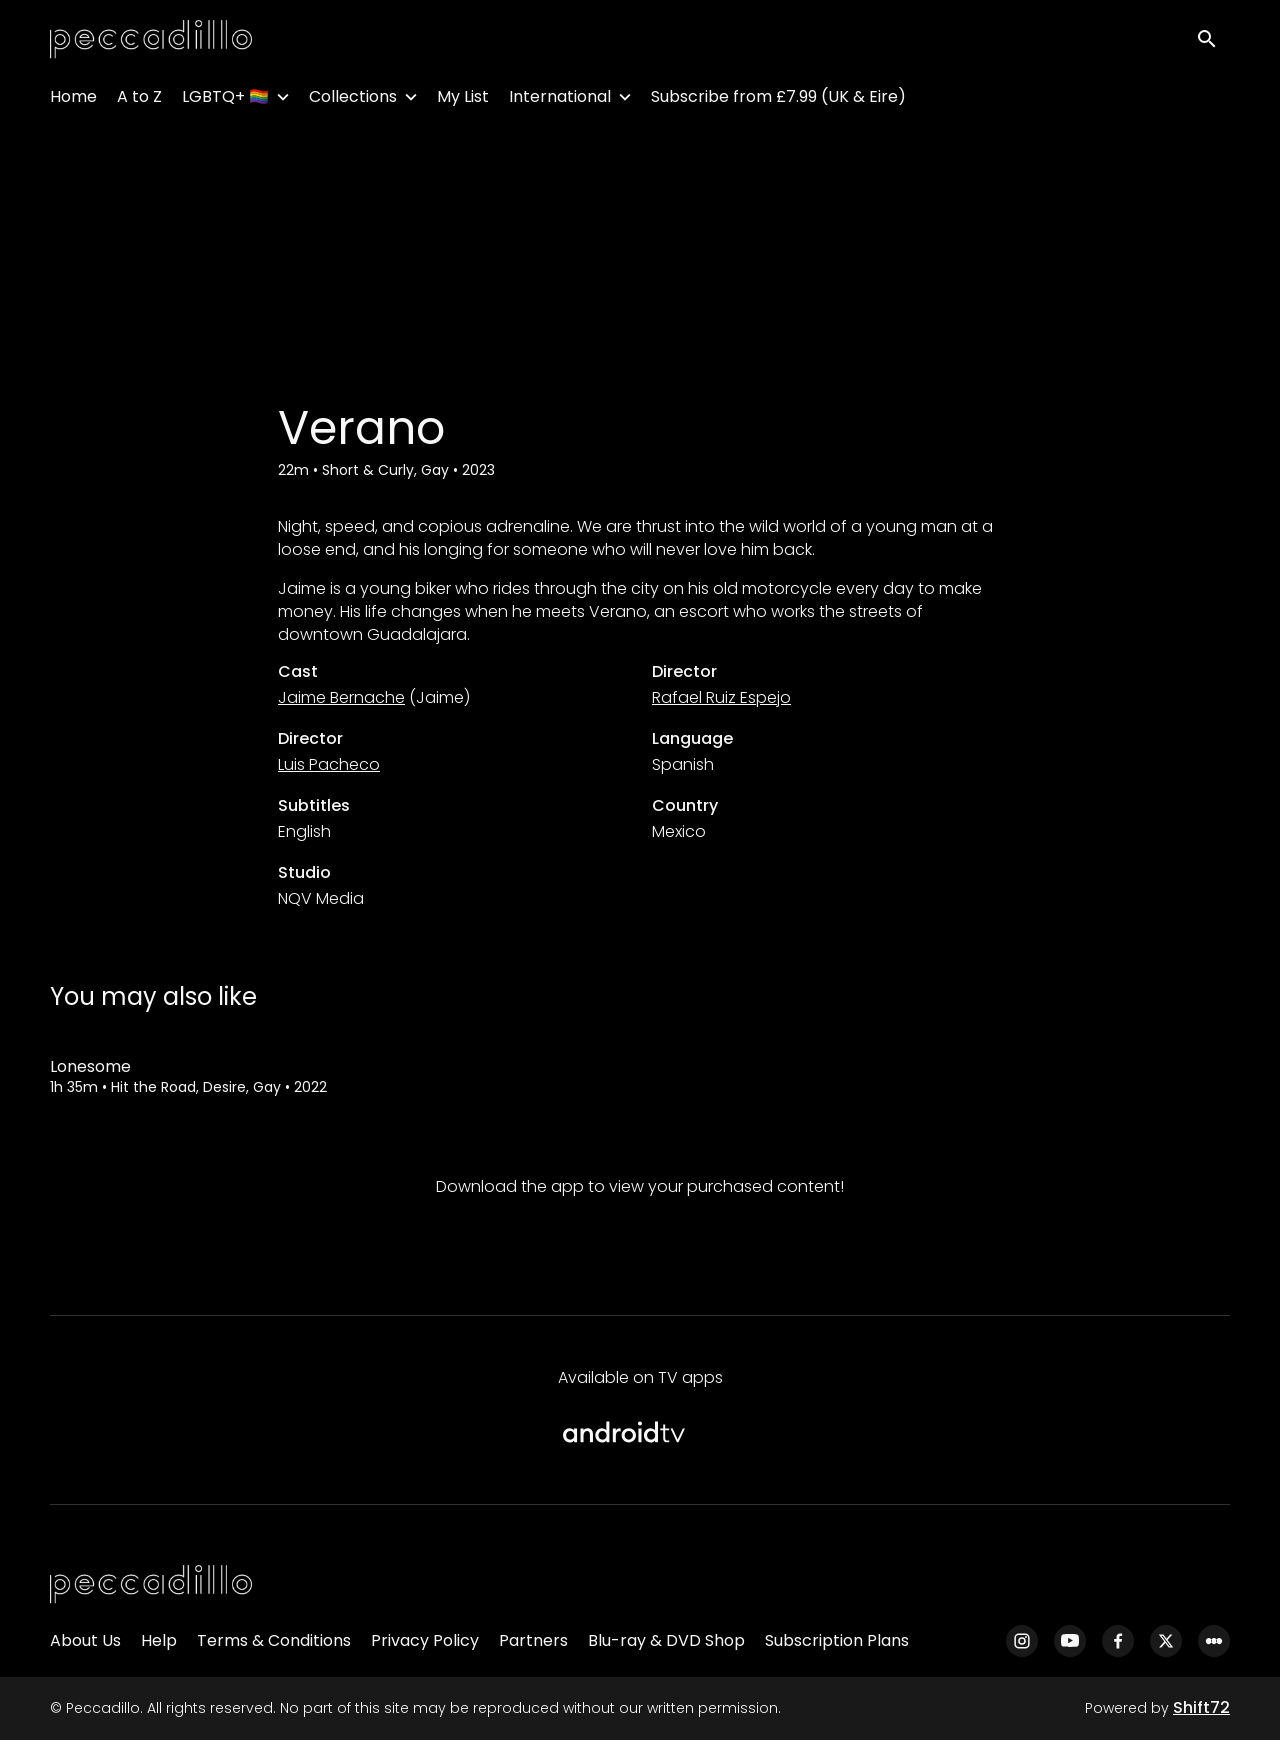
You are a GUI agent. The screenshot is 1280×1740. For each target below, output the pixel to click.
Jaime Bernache (341, 697)
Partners (533, 1640)
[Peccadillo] (151, 1585)
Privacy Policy (425, 1640)
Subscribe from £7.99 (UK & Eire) (778, 100)
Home (73, 100)
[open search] (1212, 41)
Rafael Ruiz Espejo (721, 697)
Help (159, 1640)
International (560, 100)
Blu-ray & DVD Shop (666, 1640)
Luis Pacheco (329, 764)
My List (463, 100)
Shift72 (1201, 1707)
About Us (85, 1640)
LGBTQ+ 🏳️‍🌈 (225, 100)
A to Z (139, 100)
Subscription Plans (837, 1640)
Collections (353, 100)
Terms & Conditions (274, 1640)
